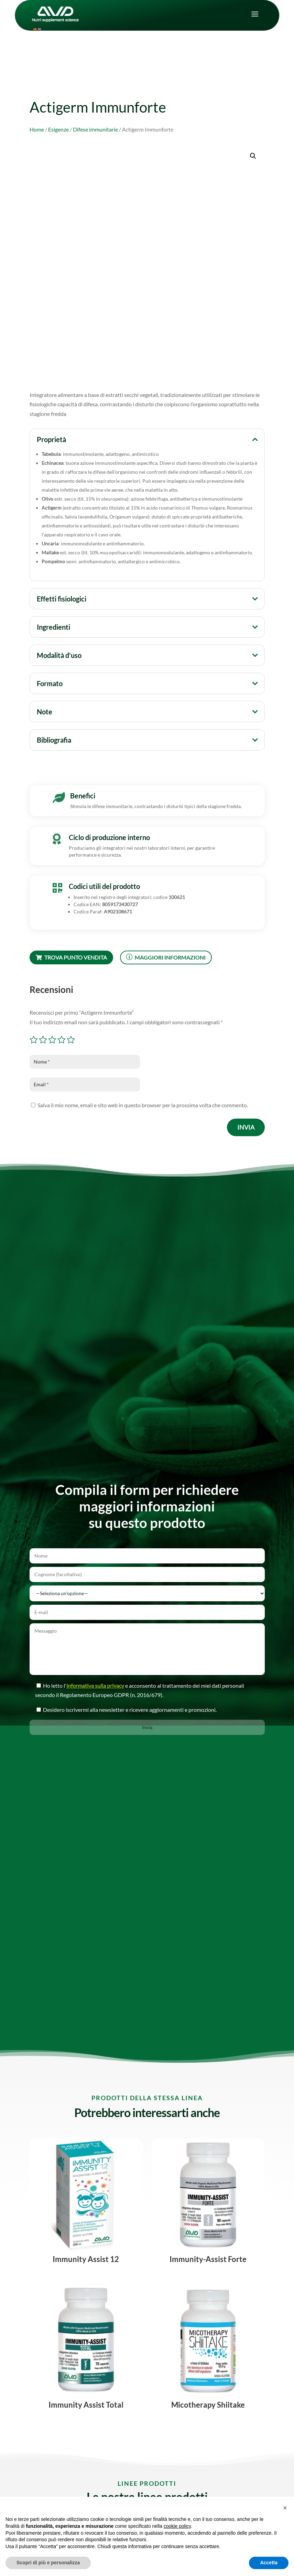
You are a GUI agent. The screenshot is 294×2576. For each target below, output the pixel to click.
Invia (245, 1127)
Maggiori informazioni (166, 957)
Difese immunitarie (95, 129)
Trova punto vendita (71, 957)
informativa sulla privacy (100, 1679)
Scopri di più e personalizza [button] (48, 2562)
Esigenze (58, 129)
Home (37, 129)
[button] (253, 156)
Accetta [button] (268, 2562)
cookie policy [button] (177, 2526)
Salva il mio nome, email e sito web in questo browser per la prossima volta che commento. (142, 1105)
